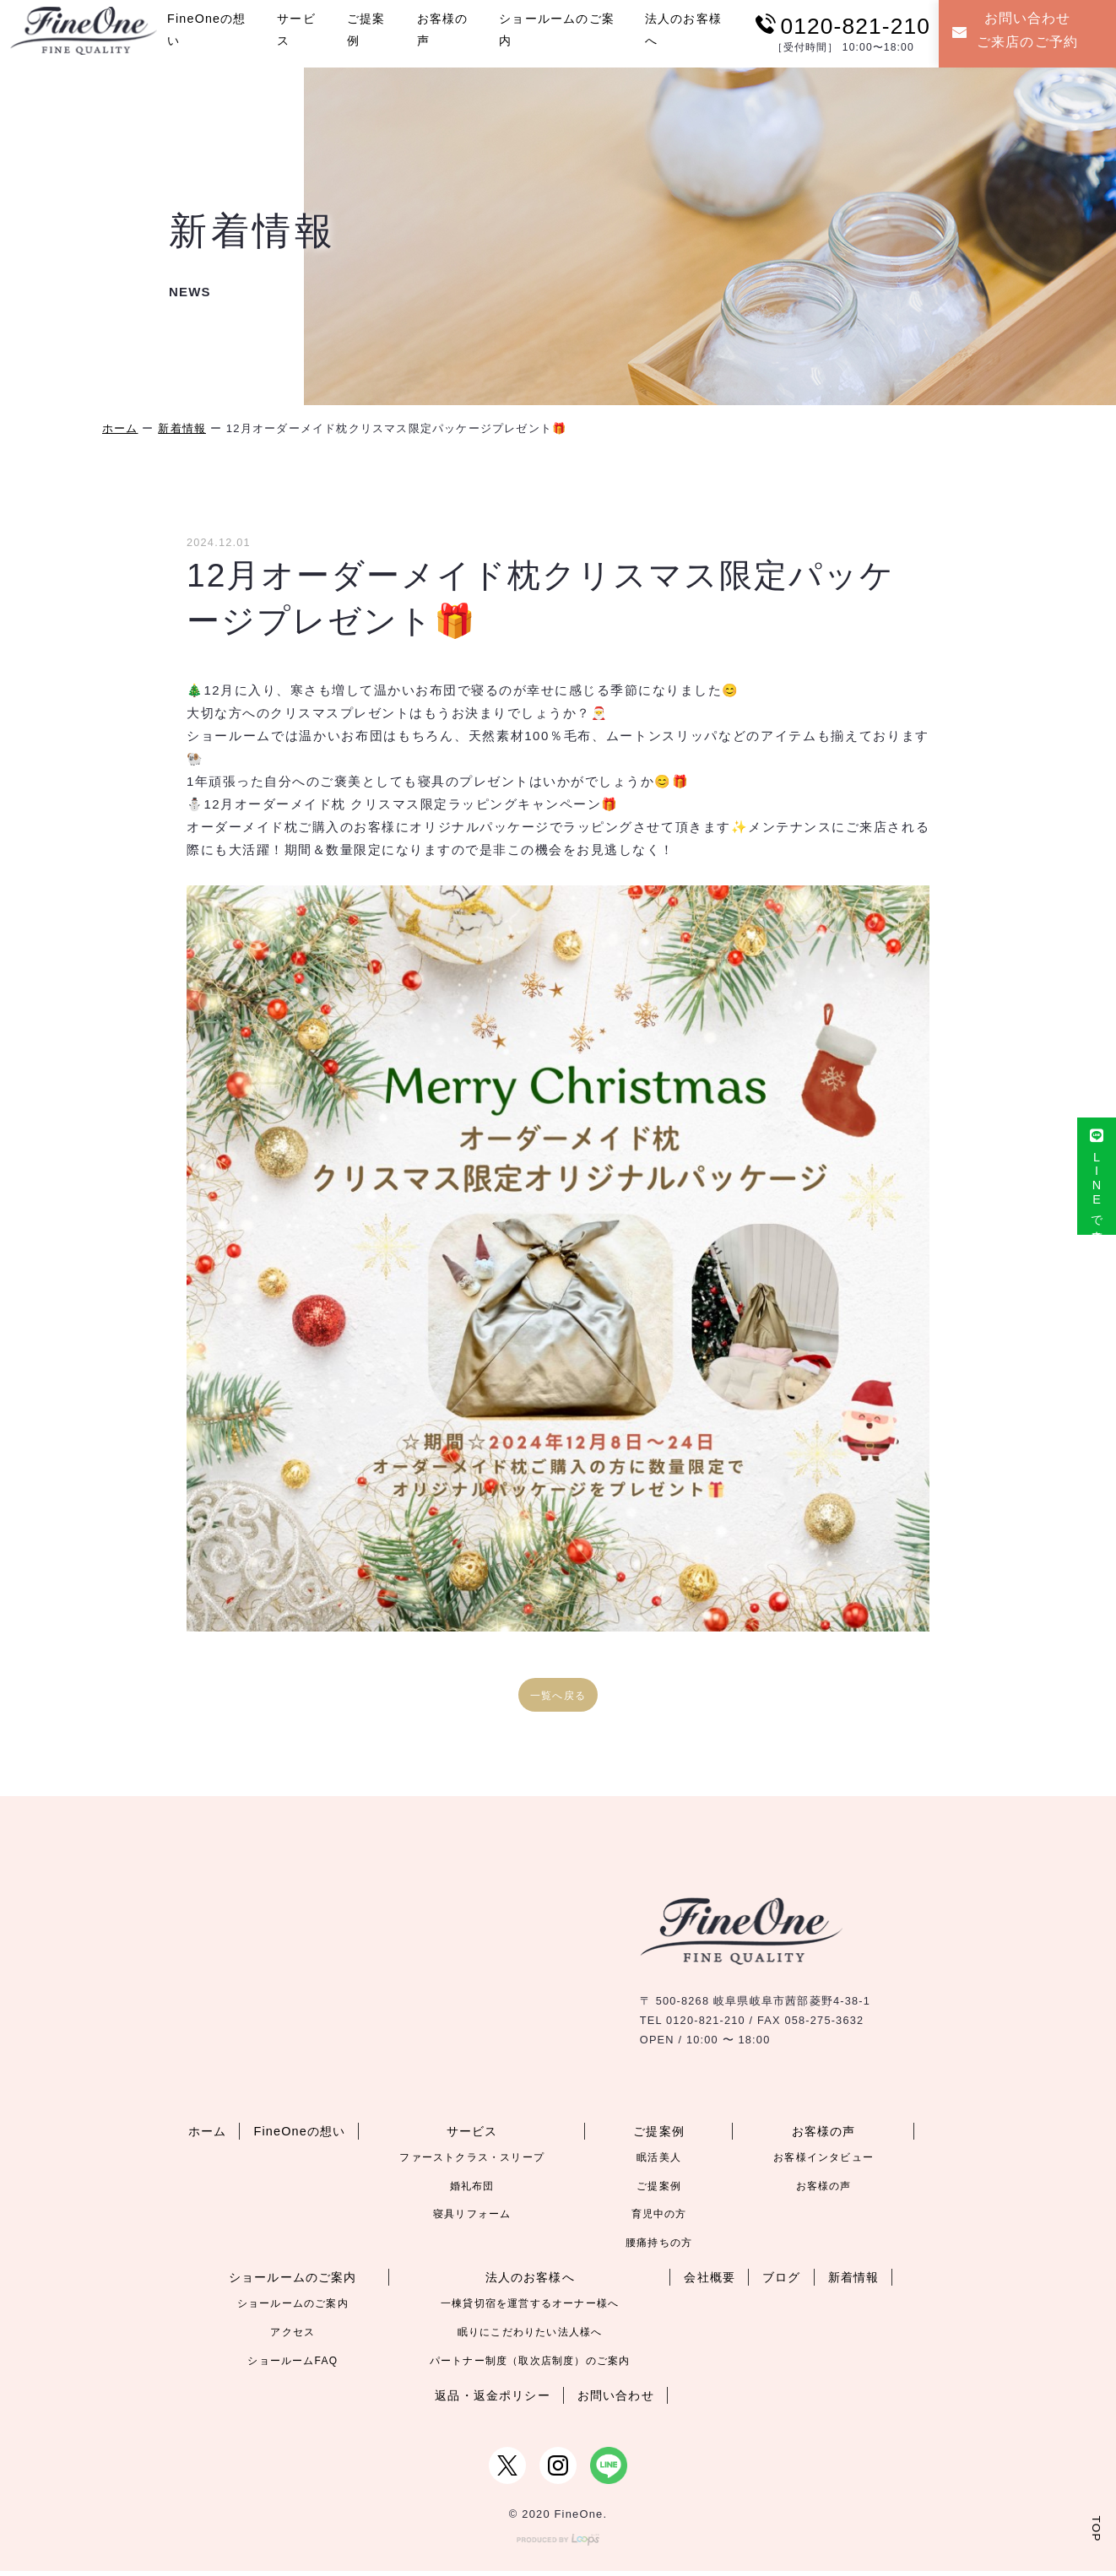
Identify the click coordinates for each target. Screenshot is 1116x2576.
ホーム (120, 428)
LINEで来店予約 (1095, 1183)
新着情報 (182, 428)
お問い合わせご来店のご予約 (1016, 31)
